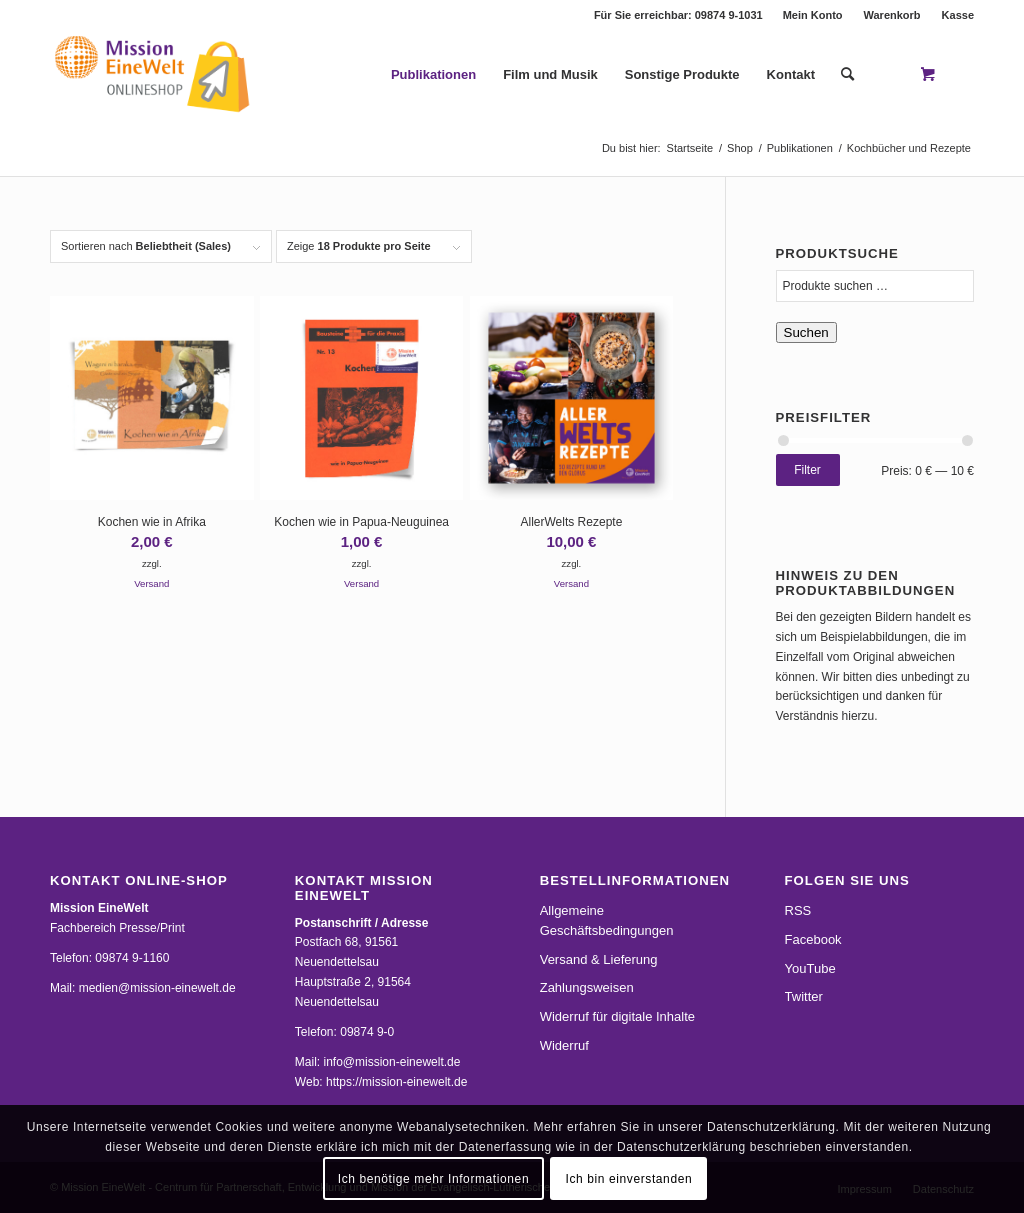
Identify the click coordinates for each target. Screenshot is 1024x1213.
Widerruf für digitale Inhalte (617, 1016)
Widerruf (564, 1045)
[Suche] (847, 75)
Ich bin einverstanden (629, 1179)
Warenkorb (892, 15)
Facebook (813, 939)
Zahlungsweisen (587, 987)
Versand (151, 583)
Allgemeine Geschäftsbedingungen (607, 920)
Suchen (806, 332)
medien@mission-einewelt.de (157, 988)
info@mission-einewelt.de (392, 1062)
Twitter (804, 996)
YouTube (810, 968)
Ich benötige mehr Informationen (433, 1179)
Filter (807, 470)
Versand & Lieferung (599, 959)
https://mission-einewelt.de (396, 1082)
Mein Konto (813, 15)
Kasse (958, 15)
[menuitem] (813, 15)
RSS (798, 910)
